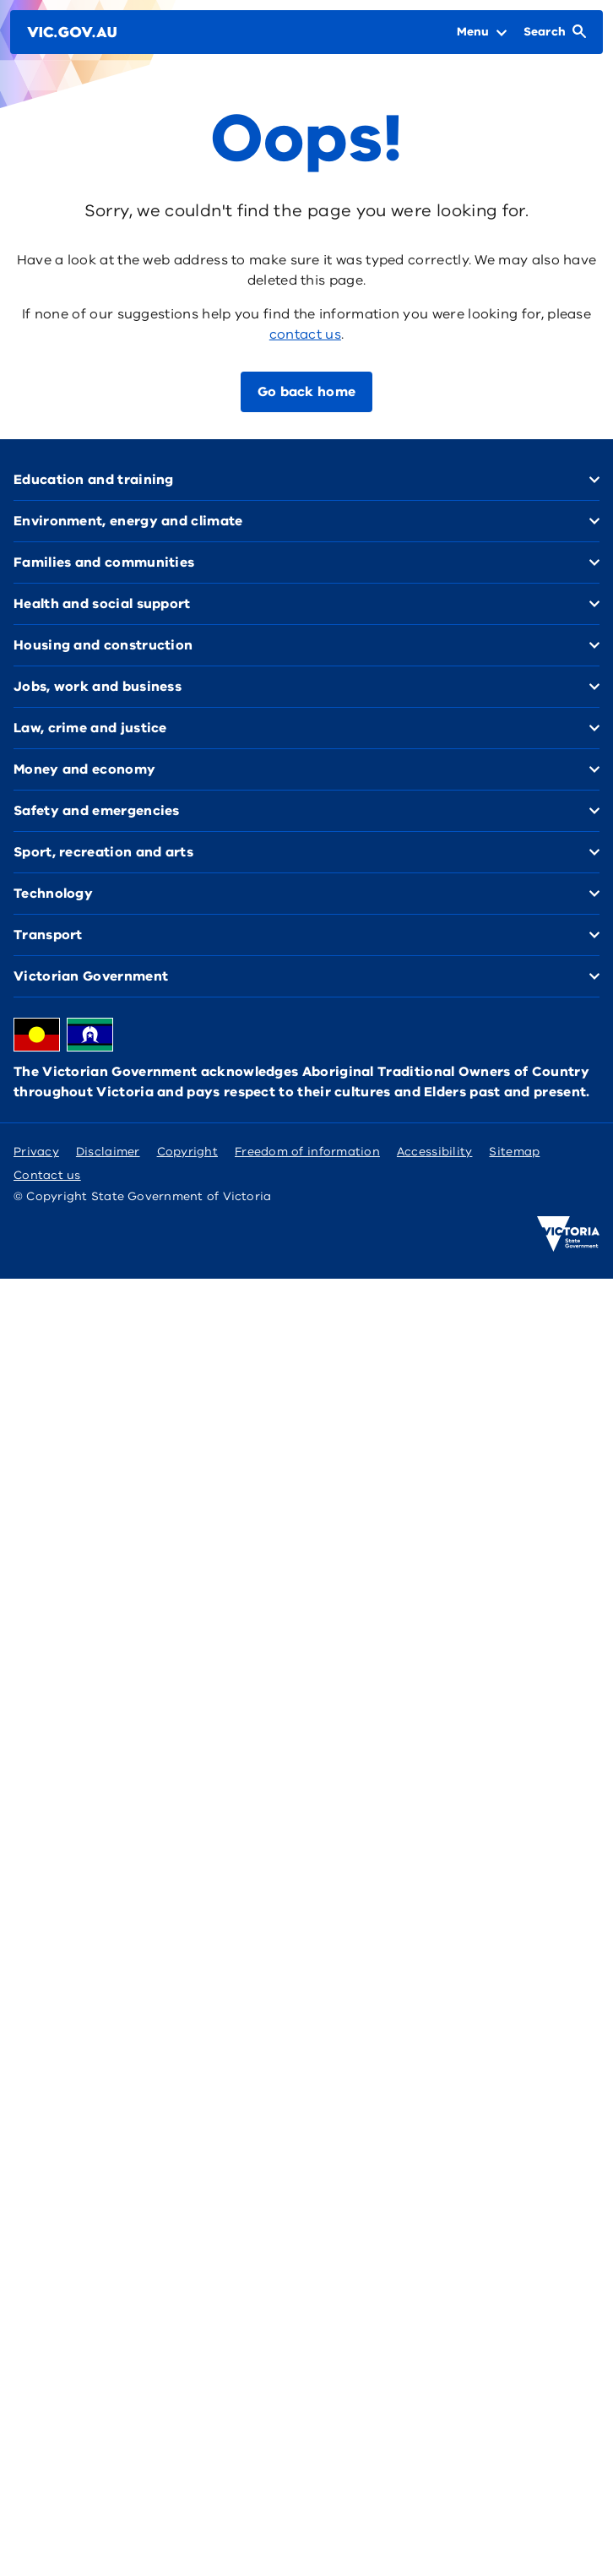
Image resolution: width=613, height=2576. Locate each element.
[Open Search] (554, 32)
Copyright (187, 1152)
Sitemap (514, 1152)
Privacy (36, 1152)
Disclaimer (108, 1152)
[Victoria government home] (568, 1234)
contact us (305, 334)
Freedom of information (307, 1152)
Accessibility (435, 1152)
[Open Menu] (481, 32)
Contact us (47, 1175)
